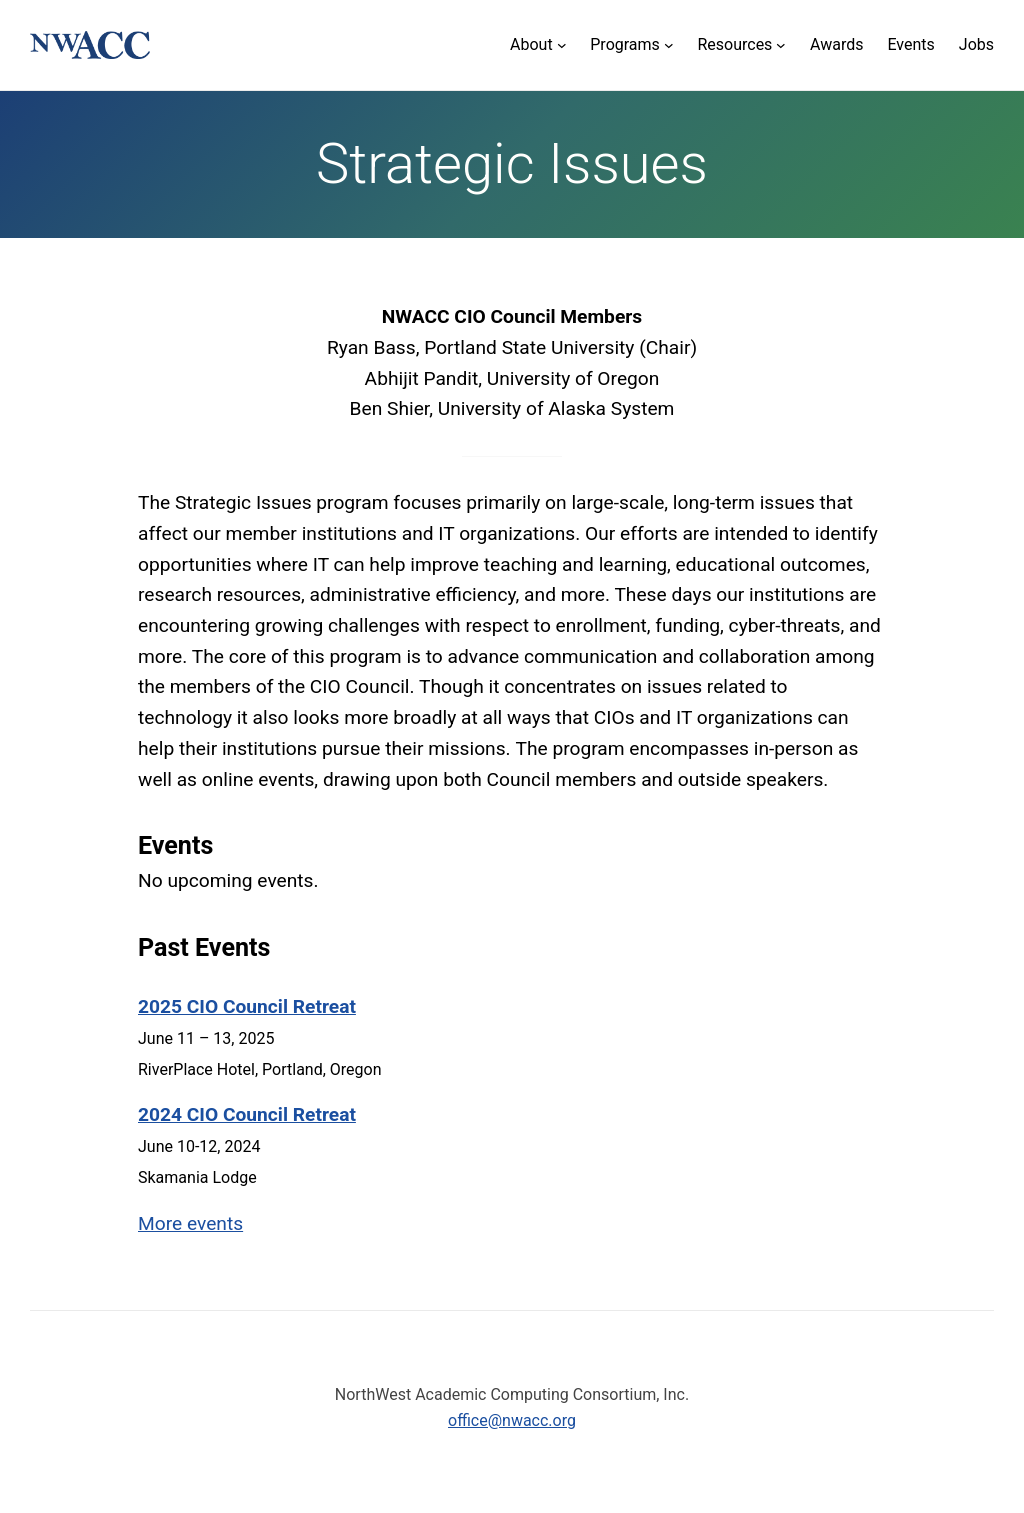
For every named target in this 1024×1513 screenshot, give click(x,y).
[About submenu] (538, 45)
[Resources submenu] (741, 45)
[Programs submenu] (631, 45)
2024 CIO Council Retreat (247, 1114)
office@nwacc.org (512, 1420)
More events (190, 1223)
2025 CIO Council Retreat (247, 1006)
